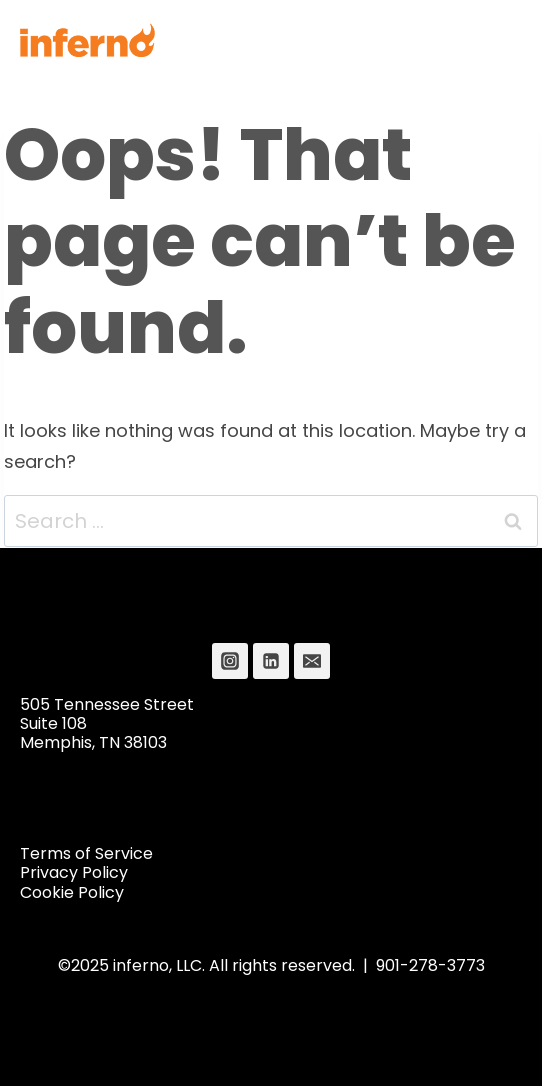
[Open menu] (498, 40)
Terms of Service (86, 853)
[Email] (312, 661)
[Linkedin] (271, 661)
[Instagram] (230, 661)
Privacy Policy (74, 872)
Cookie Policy (72, 892)
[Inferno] (87, 40)
